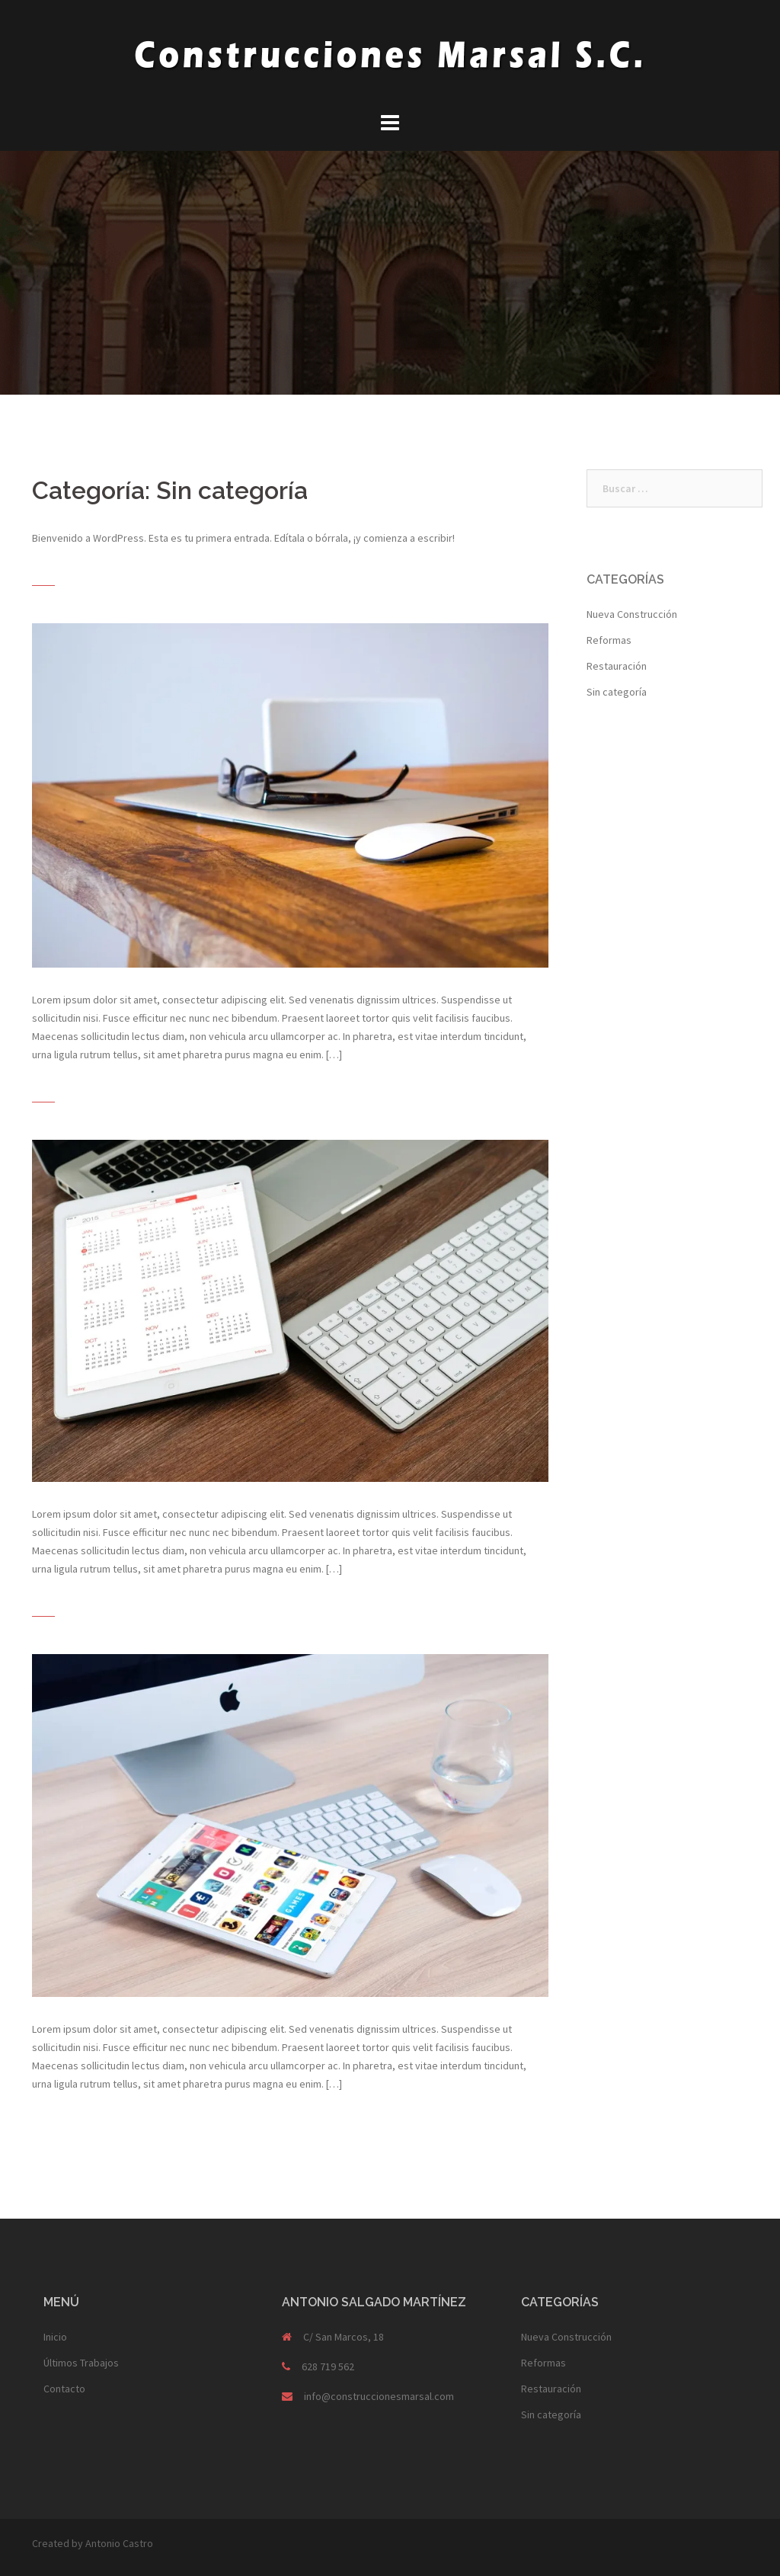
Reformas (609, 640)
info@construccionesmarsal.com (379, 2396)
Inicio (55, 2337)
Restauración (617, 666)
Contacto (64, 2388)
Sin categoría (617, 692)
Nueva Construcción (632, 614)
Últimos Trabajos (81, 2363)
